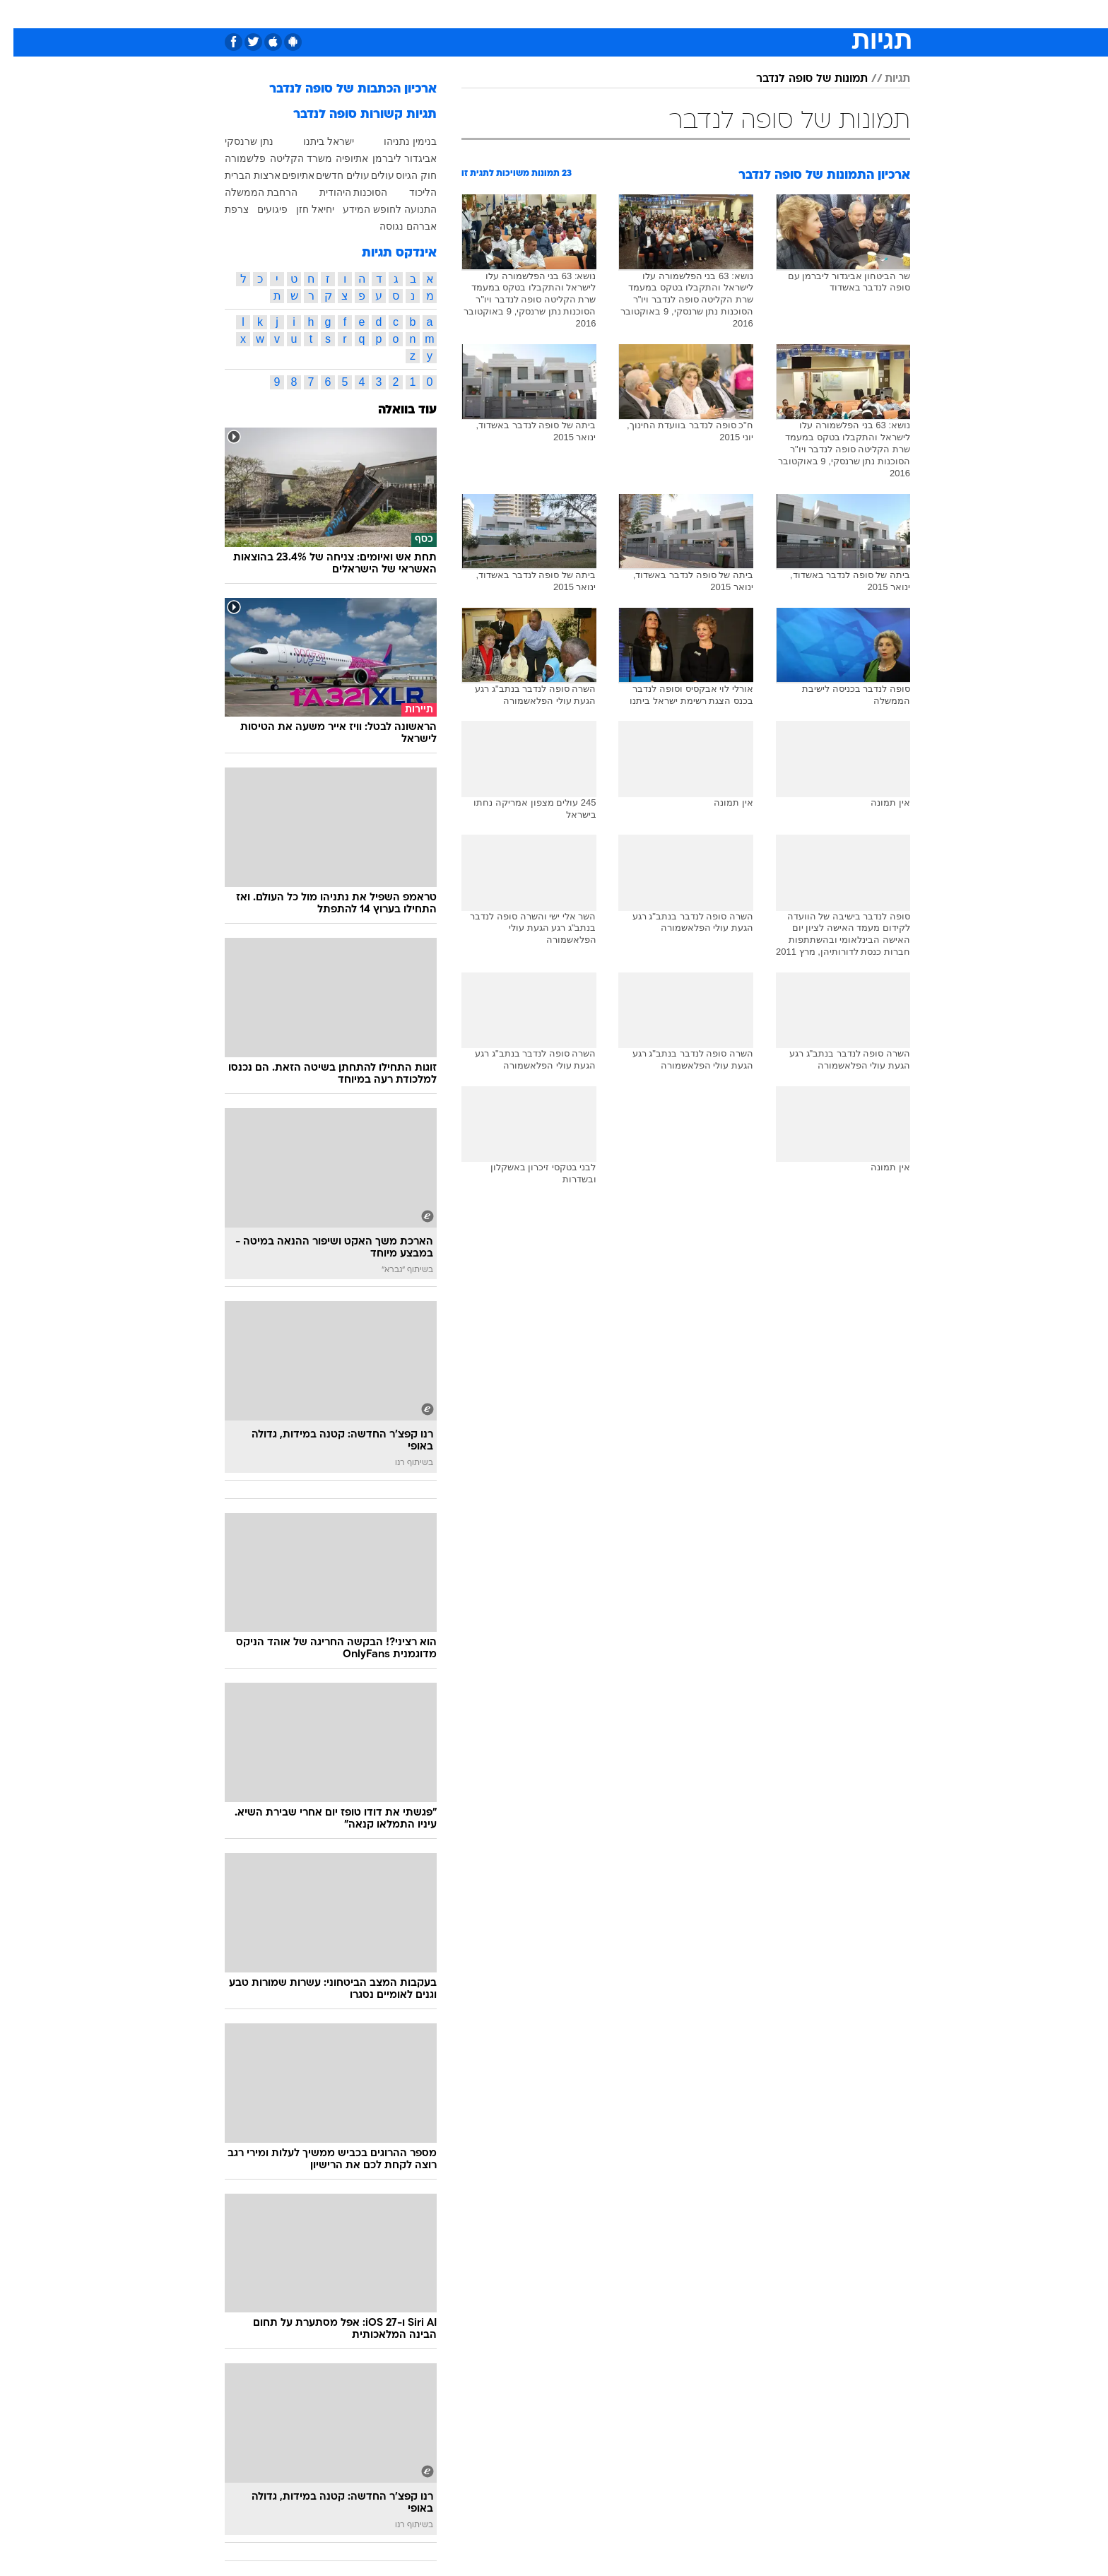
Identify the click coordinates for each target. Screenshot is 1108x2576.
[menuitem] (822, 14)
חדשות (831, 13)
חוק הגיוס (402, 175)
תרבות (683, 13)
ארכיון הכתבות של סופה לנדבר (339, 89)
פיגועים (259, 209)
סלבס (639, 13)
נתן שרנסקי (235, 141)
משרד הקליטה (288, 158)
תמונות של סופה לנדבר (798, 79)
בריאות (518, 13)
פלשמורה (231, 158)
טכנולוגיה (417, 13)
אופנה (365, 13)
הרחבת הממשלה (247, 192)
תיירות (470, 13)
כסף (599, 13)
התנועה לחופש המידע (376, 209)
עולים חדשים (329, 175)
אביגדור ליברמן (391, 158)
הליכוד (409, 192)
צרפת (223, 209)
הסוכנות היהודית (340, 192)
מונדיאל (733, 13)
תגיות (884, 79)
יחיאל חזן (302, 209)
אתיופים (285, 175)
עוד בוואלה (394, 410)
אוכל (562, 13)
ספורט (783, 13)
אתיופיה (338, 158)
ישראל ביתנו (315, 141)
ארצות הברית (239, 175)
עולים (369, 175)
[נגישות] (19, 14)
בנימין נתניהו (396, 141)
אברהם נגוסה (394, 226)
